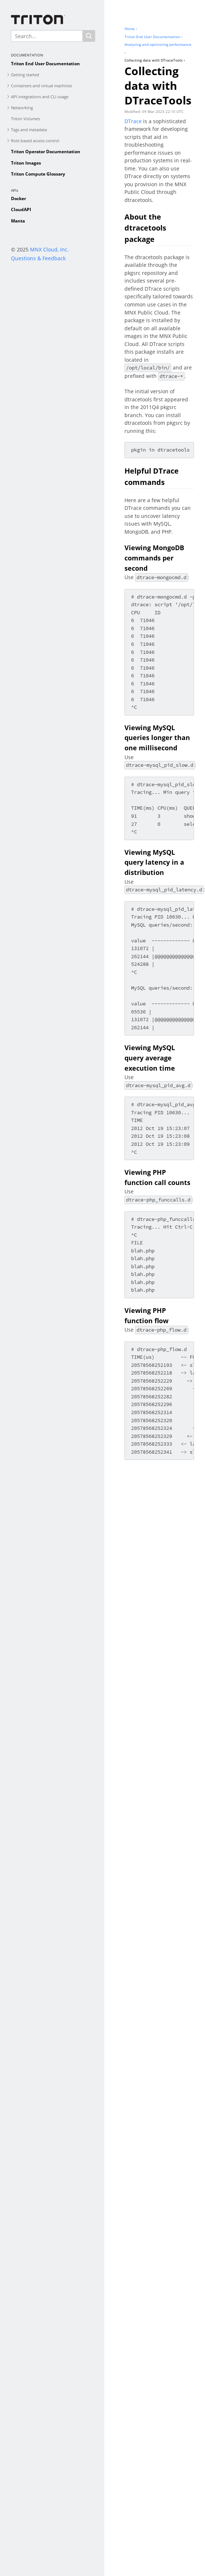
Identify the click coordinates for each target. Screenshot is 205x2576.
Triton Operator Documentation (45, 151)
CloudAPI (21, 209)
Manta (18, 221)
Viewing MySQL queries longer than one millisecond (157, 737)
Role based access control (35, 140)
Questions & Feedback (38, 258)
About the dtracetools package (145, 228)
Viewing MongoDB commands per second (154, 557)
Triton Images (26, 163)
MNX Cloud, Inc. (49, 249)
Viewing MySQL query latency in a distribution (154, 862)
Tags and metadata (29, 129)
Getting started (25, 74)
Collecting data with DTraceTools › (154, 60)
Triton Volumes (25, 118)
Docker (18, 198)
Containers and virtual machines (41, 85)
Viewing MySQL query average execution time (149, 1057)
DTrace (133, 121)
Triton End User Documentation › (153, 36)
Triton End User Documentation (45, 63)
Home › (130, 28)
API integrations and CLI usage (39, 96)
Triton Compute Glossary (38, 174)
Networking (22, 107)
